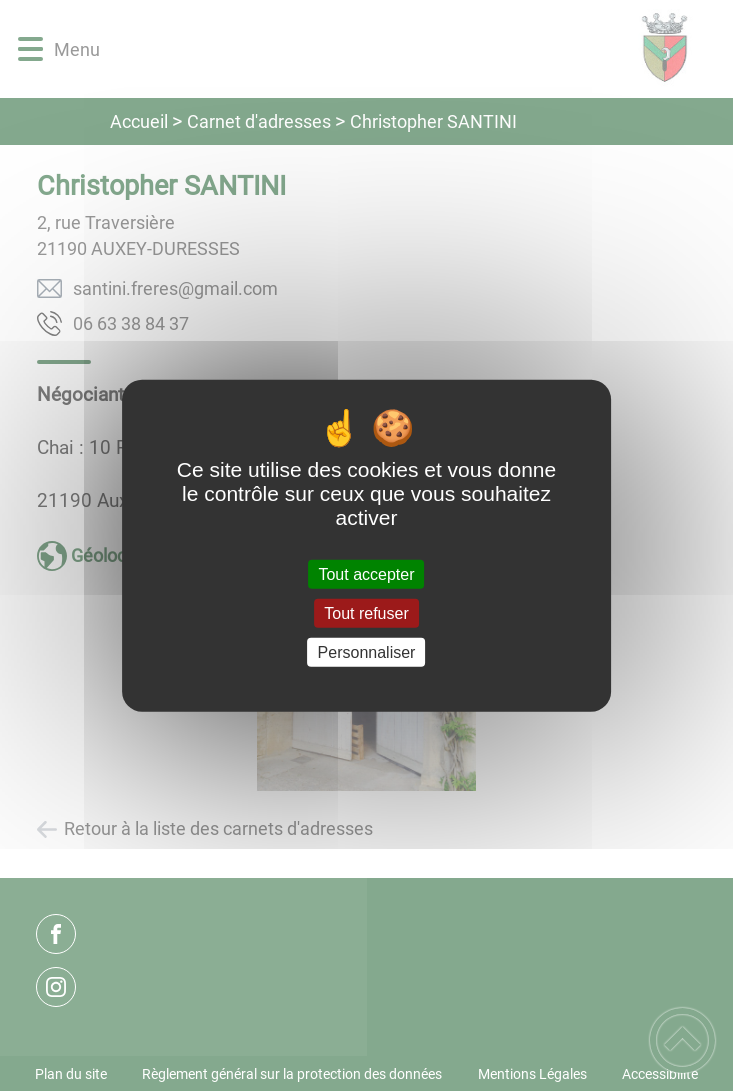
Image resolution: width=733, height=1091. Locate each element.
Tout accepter (366, 573)
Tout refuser (366, 612)
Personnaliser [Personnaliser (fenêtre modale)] (367, 652)
